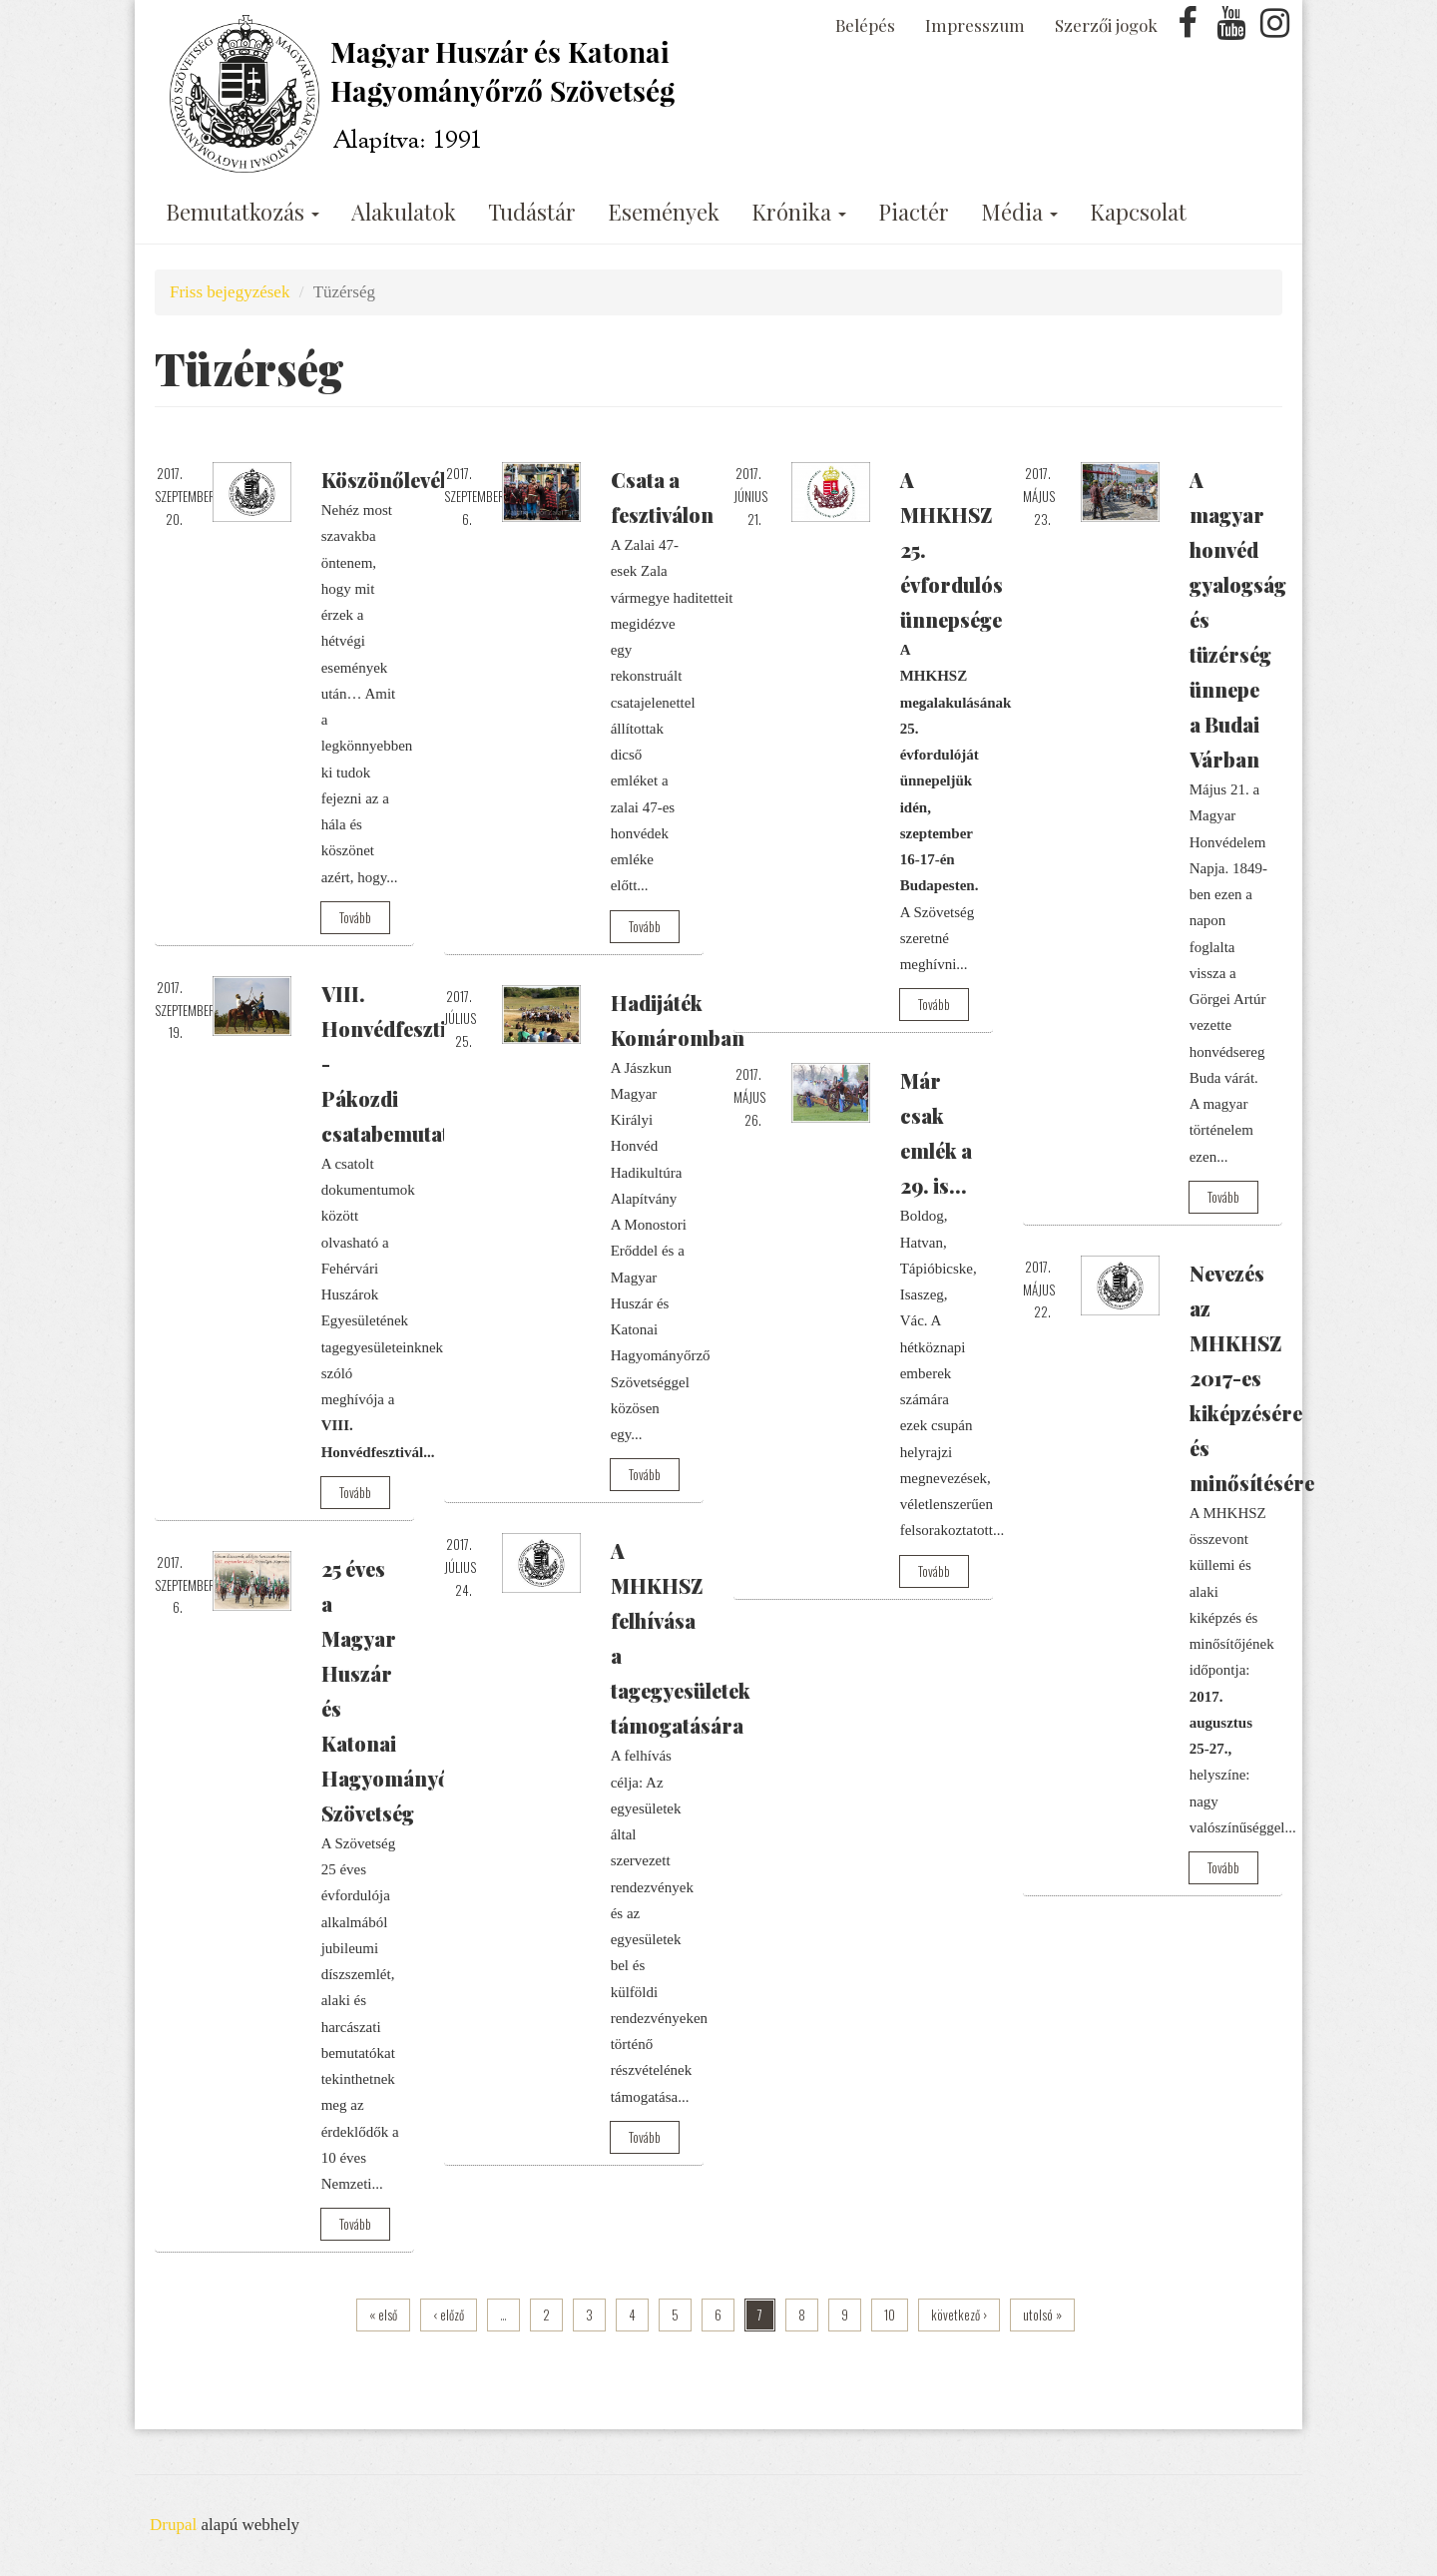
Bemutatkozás (242, 212)
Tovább (355, 917)
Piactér (913, 212)
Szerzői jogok (1106, 25)
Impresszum (975, 25)
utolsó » (1042, 2314)
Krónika (798, 212)
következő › (959, 2314)
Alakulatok (403, 212)
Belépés (865, 25)
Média (1019, 212)
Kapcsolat (1138, 212)
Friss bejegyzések (229, 291)
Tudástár (532, 212)
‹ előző (448, 2314)
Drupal (173, 2524)
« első (383, 2314)
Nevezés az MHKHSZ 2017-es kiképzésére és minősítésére (1252, 1378)
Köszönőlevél (383, 479)
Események (663, 212)
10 (889, 2314)
